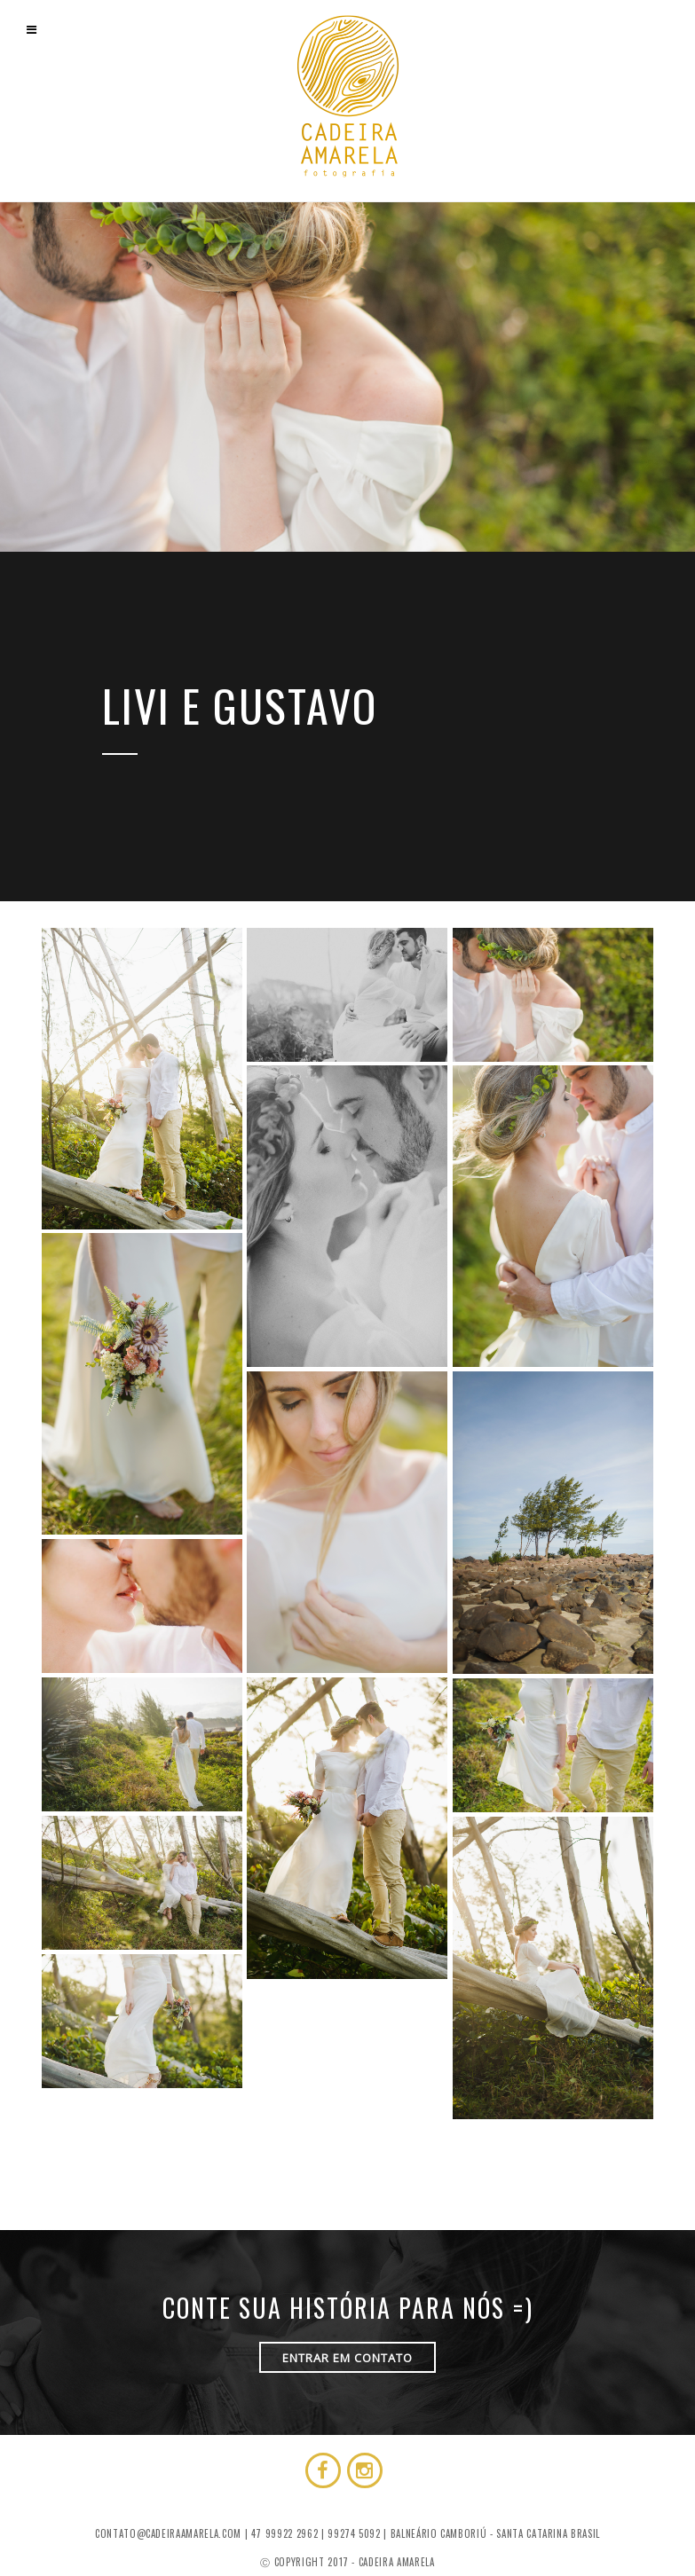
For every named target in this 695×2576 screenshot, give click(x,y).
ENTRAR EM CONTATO (347, 2358)
